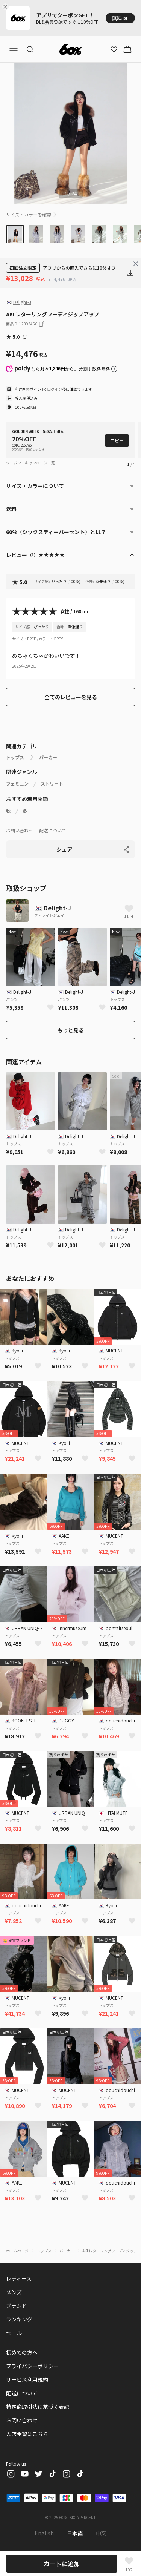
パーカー (48, 757)
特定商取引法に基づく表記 (37, 2406)
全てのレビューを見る (70, 697)
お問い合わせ (19, 830)
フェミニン (17, 784)
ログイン (54, 389)
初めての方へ (22, 2352)
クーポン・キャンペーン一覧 (30, 462)
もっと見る (71, 1030)
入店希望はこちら (27, 2434)
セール (14, 2333)
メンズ (14, 2292)
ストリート (52, 784)
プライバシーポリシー (32, 2366)
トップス (15, 757)
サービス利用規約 (27, 2379)
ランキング (19, 2319)
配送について (52, 830)
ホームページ (17, 2251)
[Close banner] (7, 7)
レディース (19, 2278)
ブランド (16, 2305)
